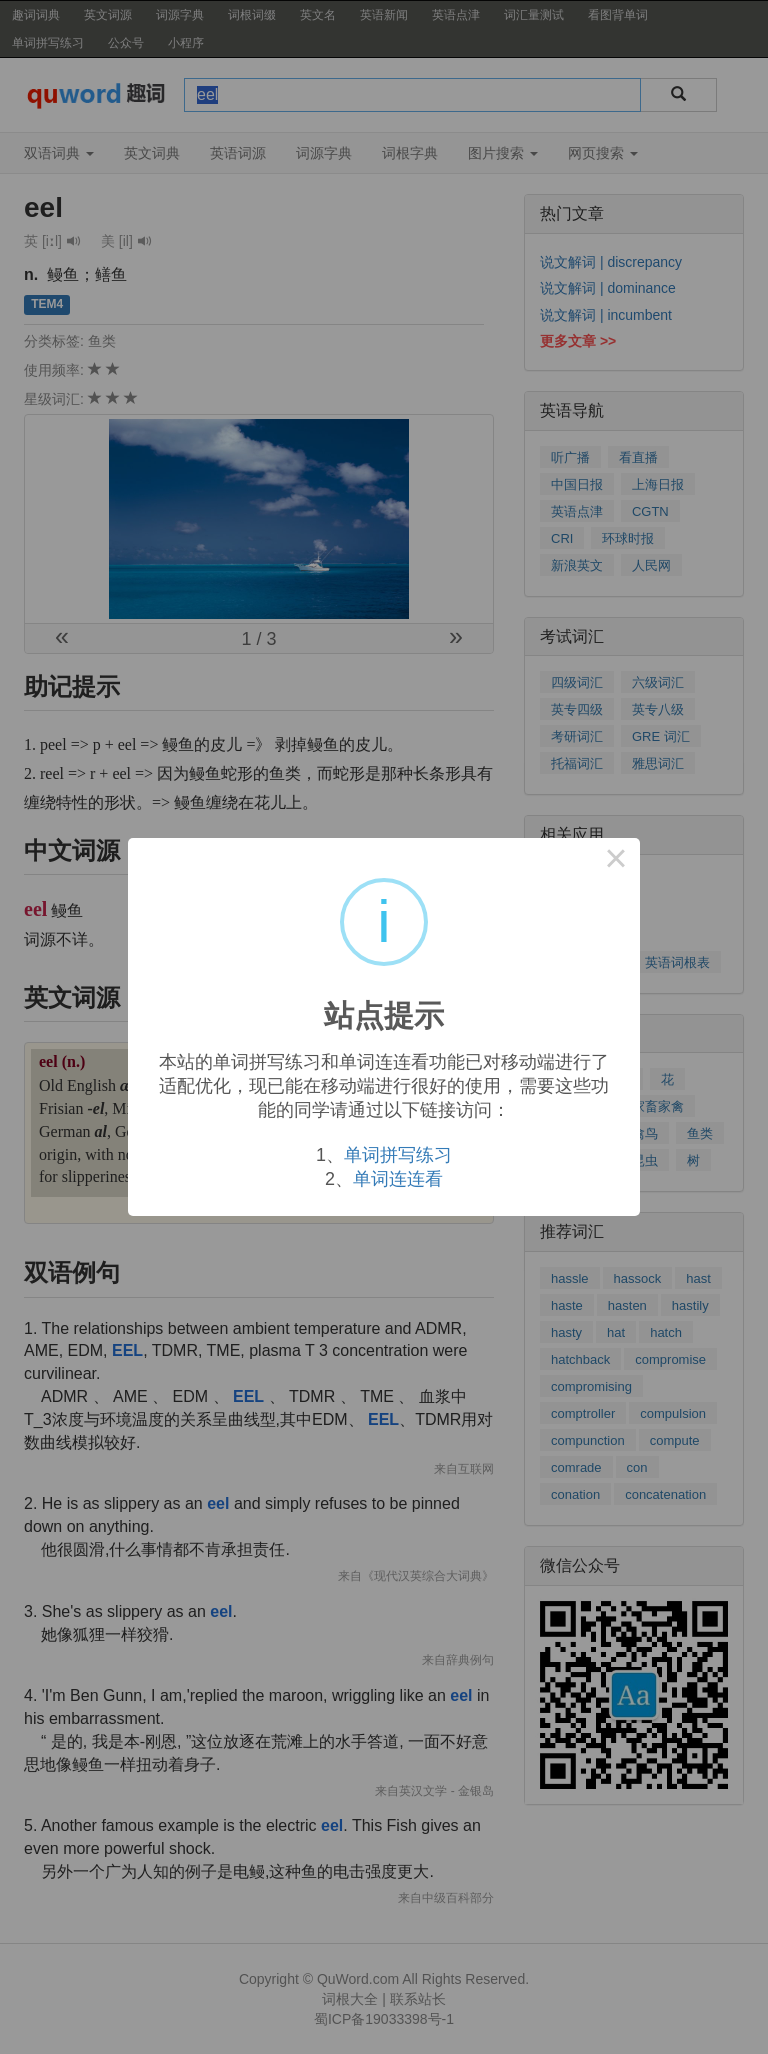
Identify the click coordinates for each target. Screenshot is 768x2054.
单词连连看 (398, 1179)
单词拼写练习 (398, 1155)
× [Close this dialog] (616, 862)
